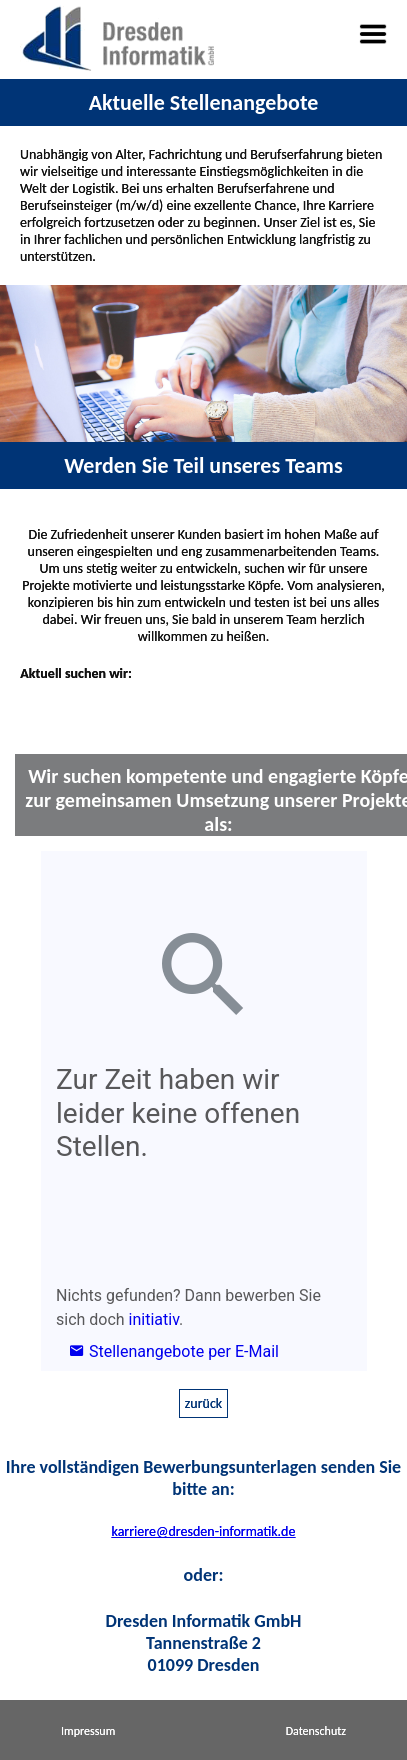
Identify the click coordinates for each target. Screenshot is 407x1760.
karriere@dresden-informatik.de (204, 1531)
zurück (203, 1403)
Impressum (88, 1731)
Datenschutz (316, 1731)
